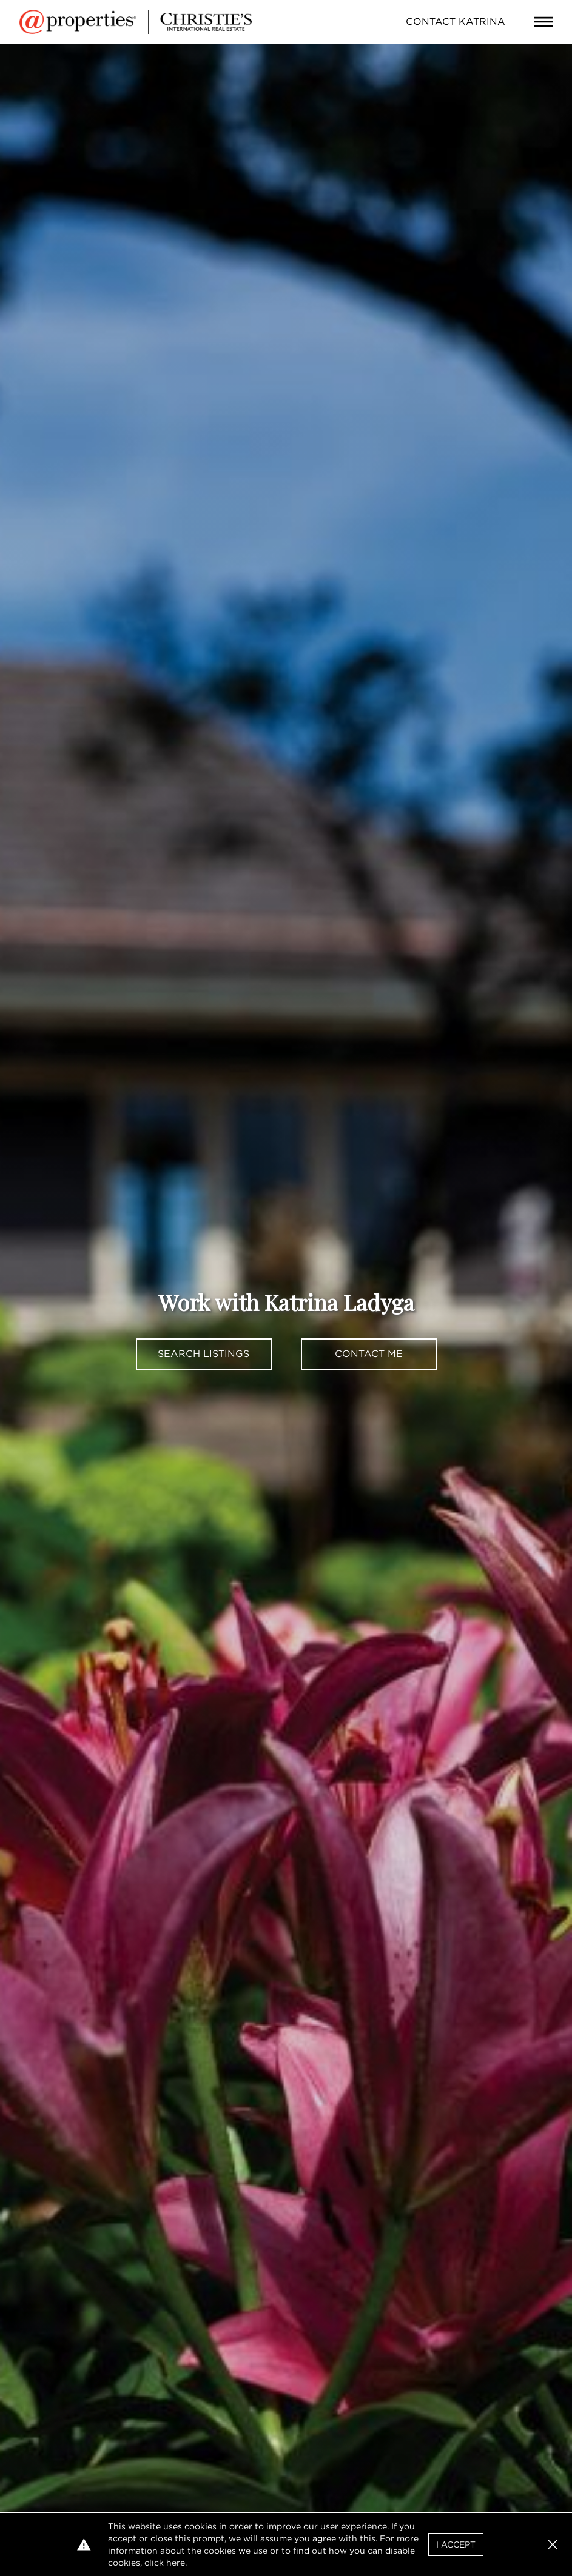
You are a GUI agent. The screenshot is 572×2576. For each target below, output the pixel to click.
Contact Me (369, 1354)
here (175, 2563)
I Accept (456, 2544)
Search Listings (203, 1354)
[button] (552, 2544)
